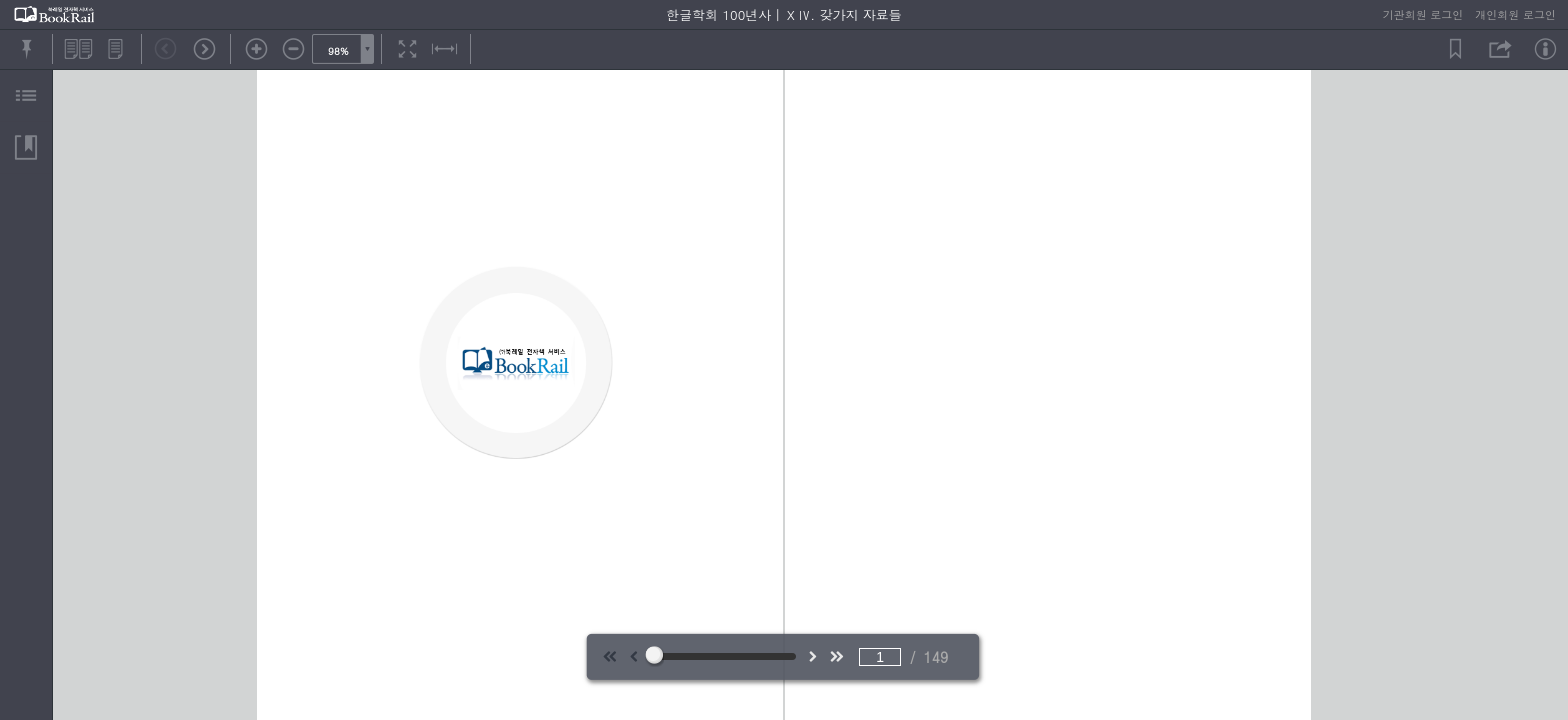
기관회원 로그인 (1423, 14)
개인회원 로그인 (1515, 14)
